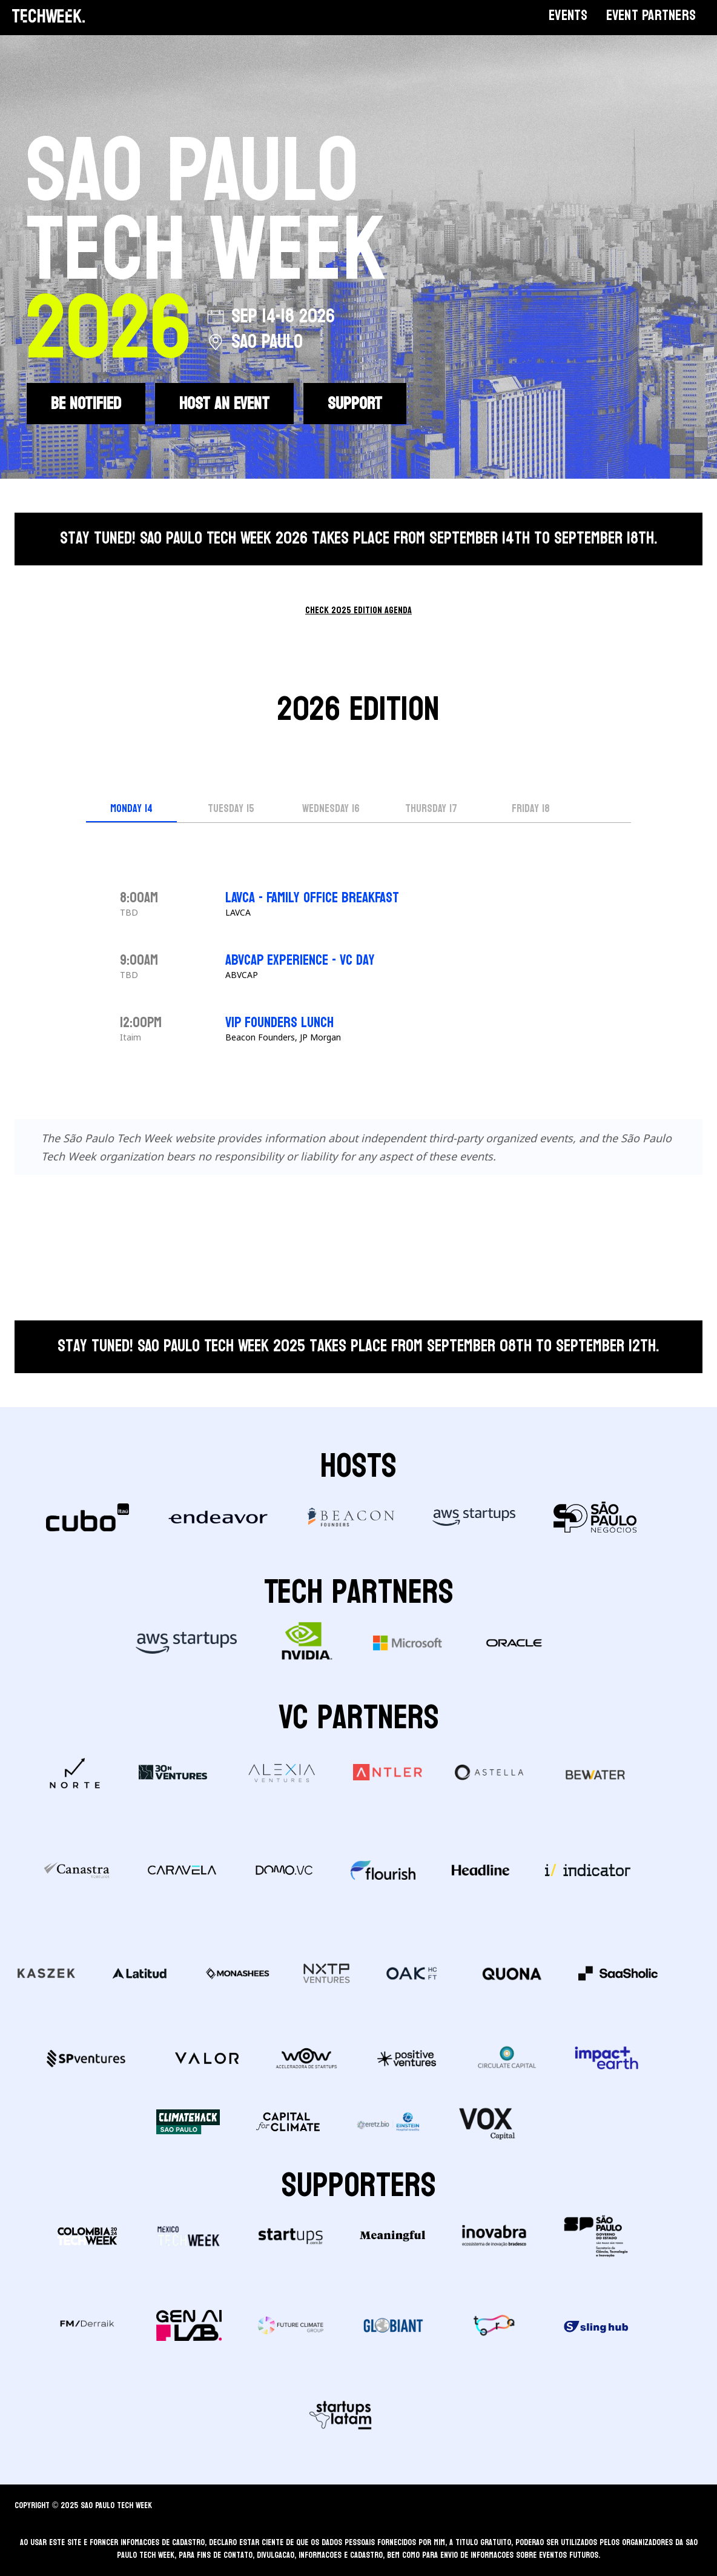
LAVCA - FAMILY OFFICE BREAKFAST (312, 898)
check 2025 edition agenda (358, 610)
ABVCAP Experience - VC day (300, 960)
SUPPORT (355, 403)
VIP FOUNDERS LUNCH (279, 1023)
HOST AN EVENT (224, 403)
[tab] (131, 809)
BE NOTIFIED (86, 403)
